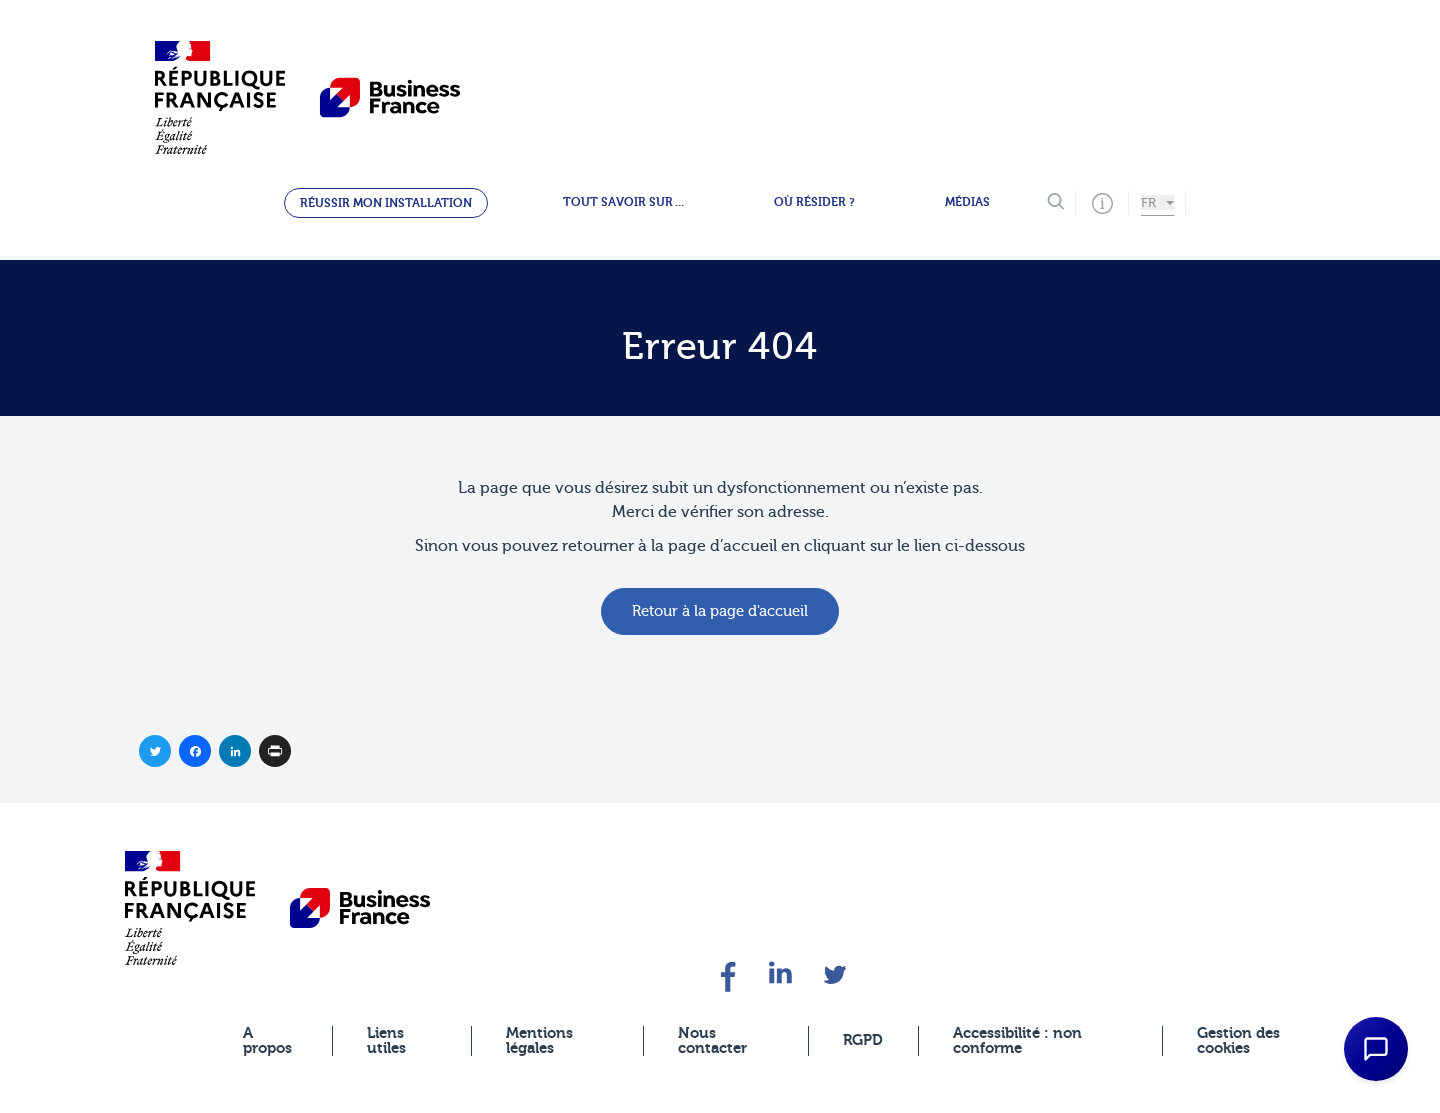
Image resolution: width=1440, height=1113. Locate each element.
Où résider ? (814, 202)
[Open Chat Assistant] (1376, 1049)
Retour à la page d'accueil (720, 611)
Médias (967, 202)
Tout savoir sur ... (623, 202)
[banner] (190, 907)
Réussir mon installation (386, 203)
